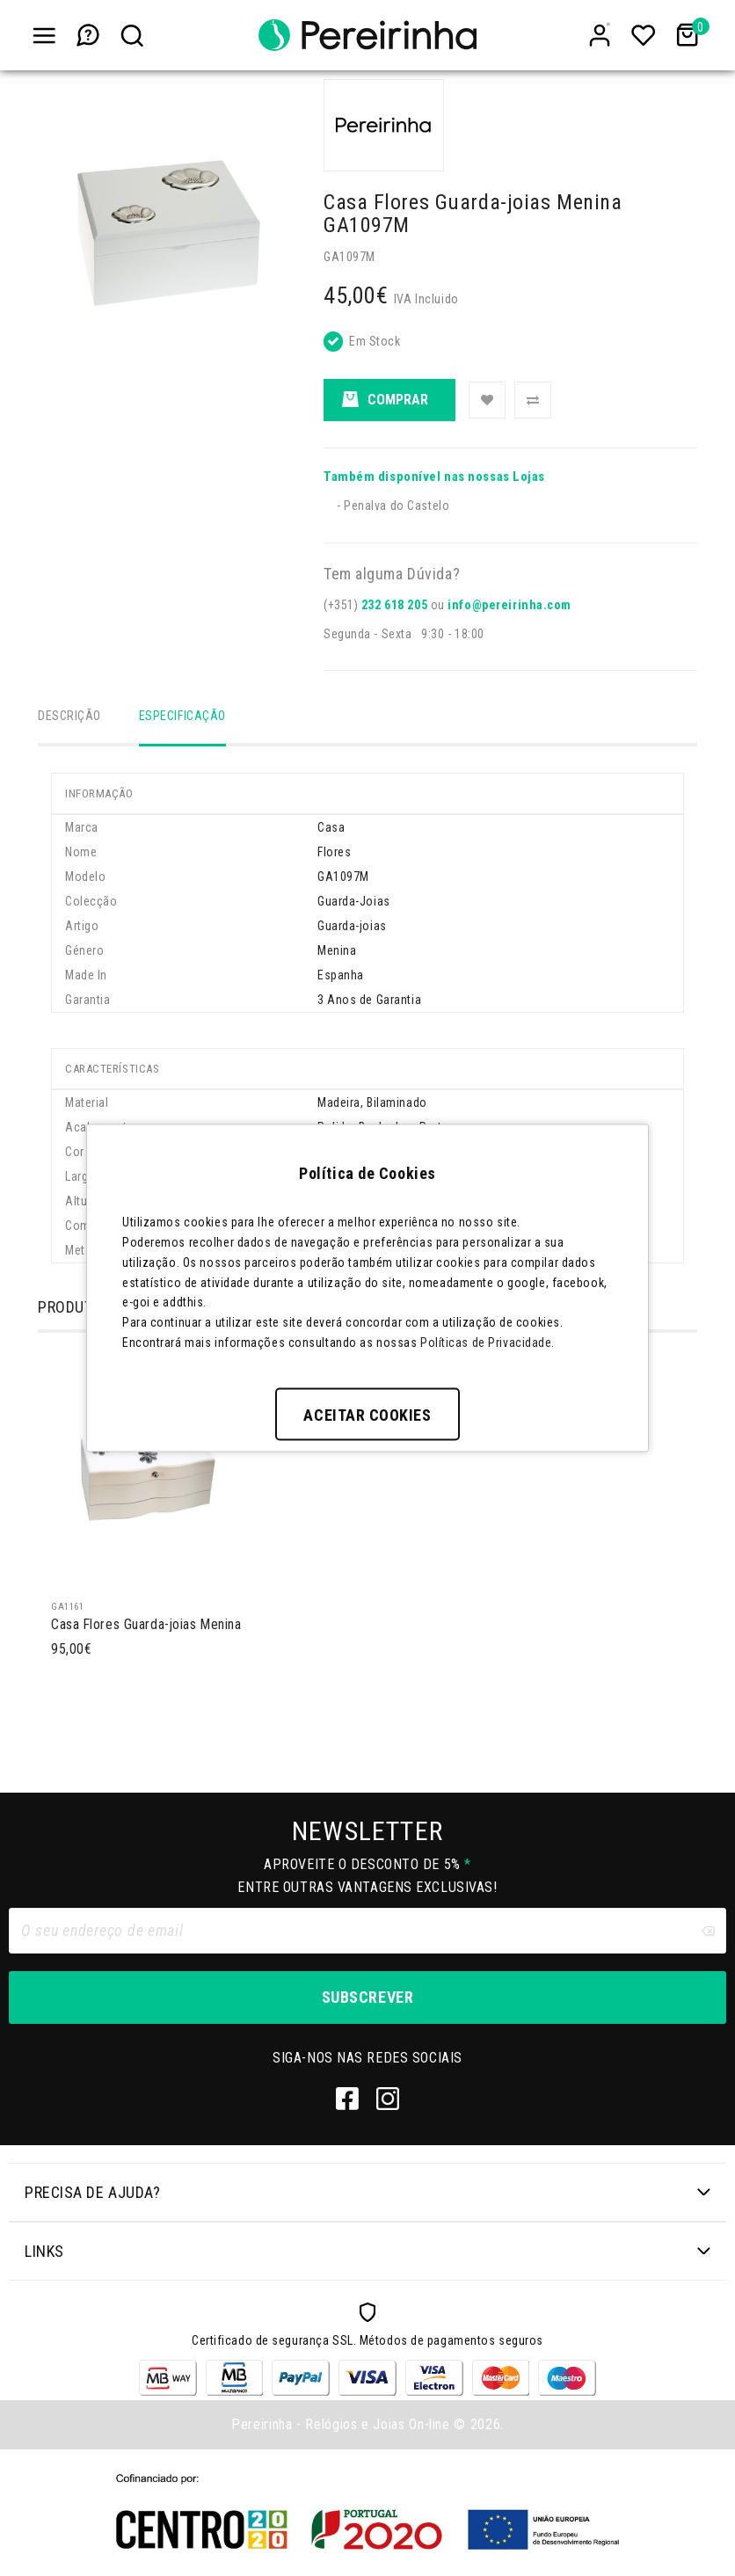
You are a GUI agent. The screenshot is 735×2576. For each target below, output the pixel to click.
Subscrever (367, 1999)
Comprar (385, 400)
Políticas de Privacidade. (487, 1342)
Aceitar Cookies (367, 1414)
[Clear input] (707, 1933)
